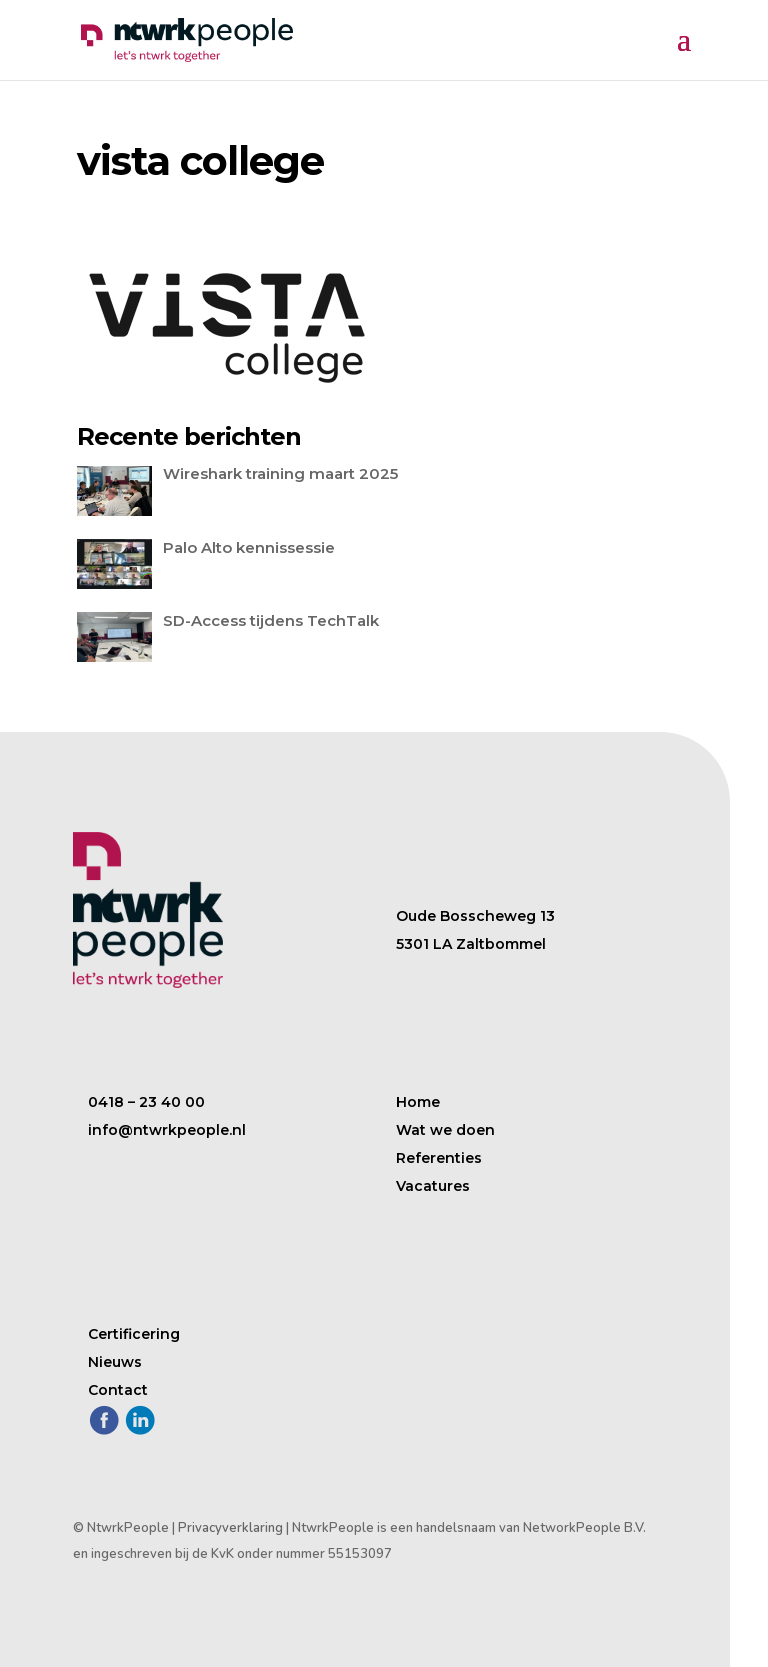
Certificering (134, 1334)
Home (418, 1102)
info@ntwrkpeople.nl (167, 1130)
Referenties (439, 1158)
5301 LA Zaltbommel (471, 944)
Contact (118, 1390)
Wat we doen (445, 1130)
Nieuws (115, 1362)
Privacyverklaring (230, 1528)
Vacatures (433, 1186)
